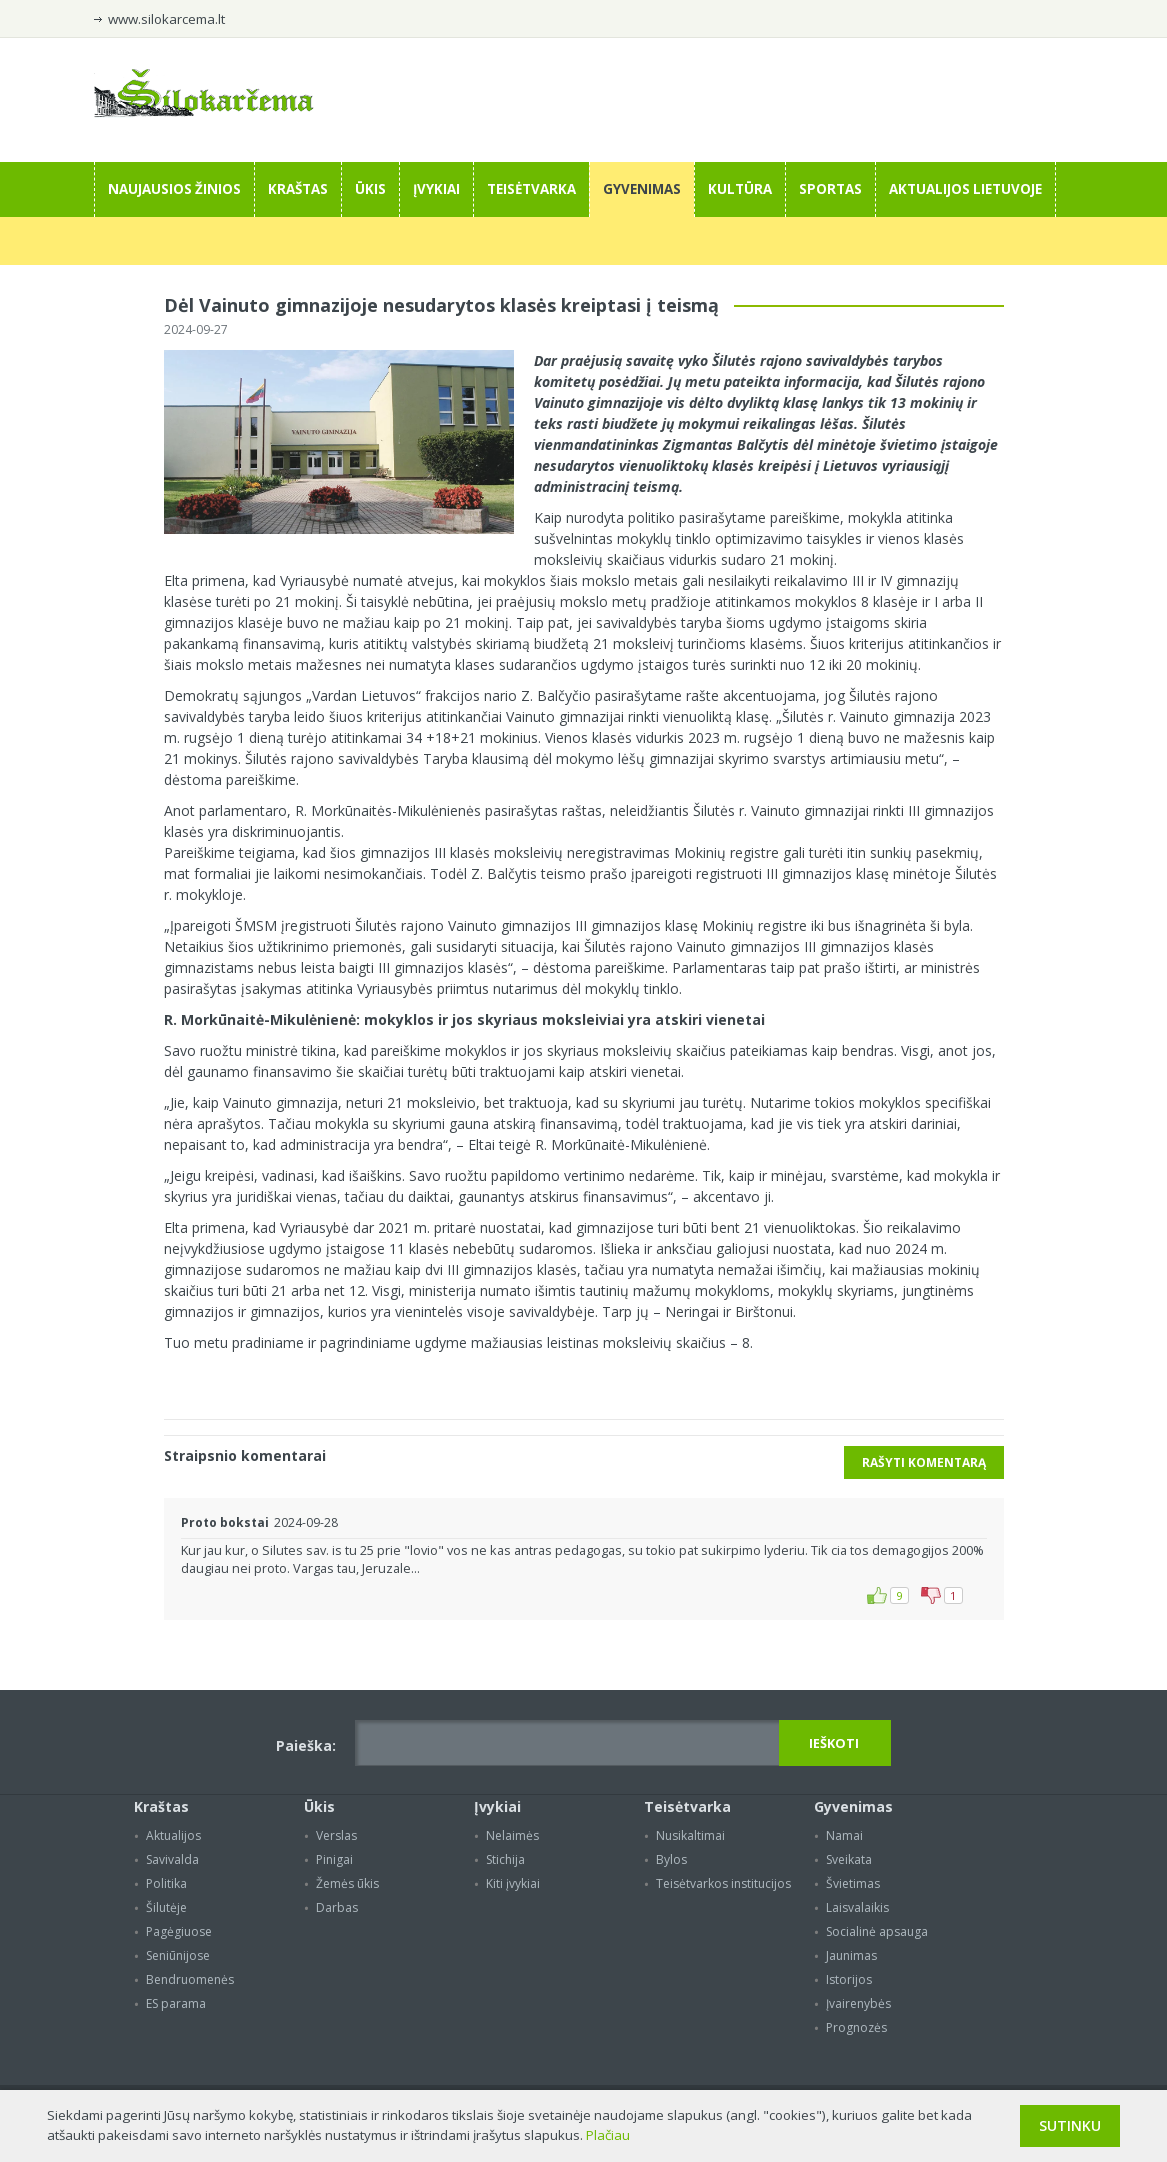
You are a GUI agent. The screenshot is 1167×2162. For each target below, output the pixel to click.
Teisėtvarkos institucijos (723, 1883)
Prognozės (856, 2027)
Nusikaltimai (690, 1835)
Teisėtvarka (531, 189)
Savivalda (172, 1859)
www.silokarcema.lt (166, 19)
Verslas (336, 1835)
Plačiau (608, 2135)
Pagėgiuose (179, 1931)
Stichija (505, 1859)
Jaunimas (851, 1955)
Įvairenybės (858, 2003)
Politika (166, 1883)
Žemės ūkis (347, 1883)
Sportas (830, 189)
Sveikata (849, 1859)
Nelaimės (512, 1835)
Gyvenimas (642, 189)
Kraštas (298, 189)
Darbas (337, 1907)
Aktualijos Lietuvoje (965, 189)
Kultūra (740, 189)
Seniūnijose (178, 1955)
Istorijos (849, 1979)
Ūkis (370, 189)
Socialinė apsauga (877, 1931)
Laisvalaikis (857, 1907)
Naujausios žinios (174, 189)
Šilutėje (166, 1907)
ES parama (176, 2003)
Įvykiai (436, 189)
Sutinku (1070, 2125)
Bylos (671, 1859)
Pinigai (334, 1859)
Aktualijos (173, 1835)
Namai (844, 1835)
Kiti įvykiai (513, 1883)
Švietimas (853, 1883)
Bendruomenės (190, 1979)
